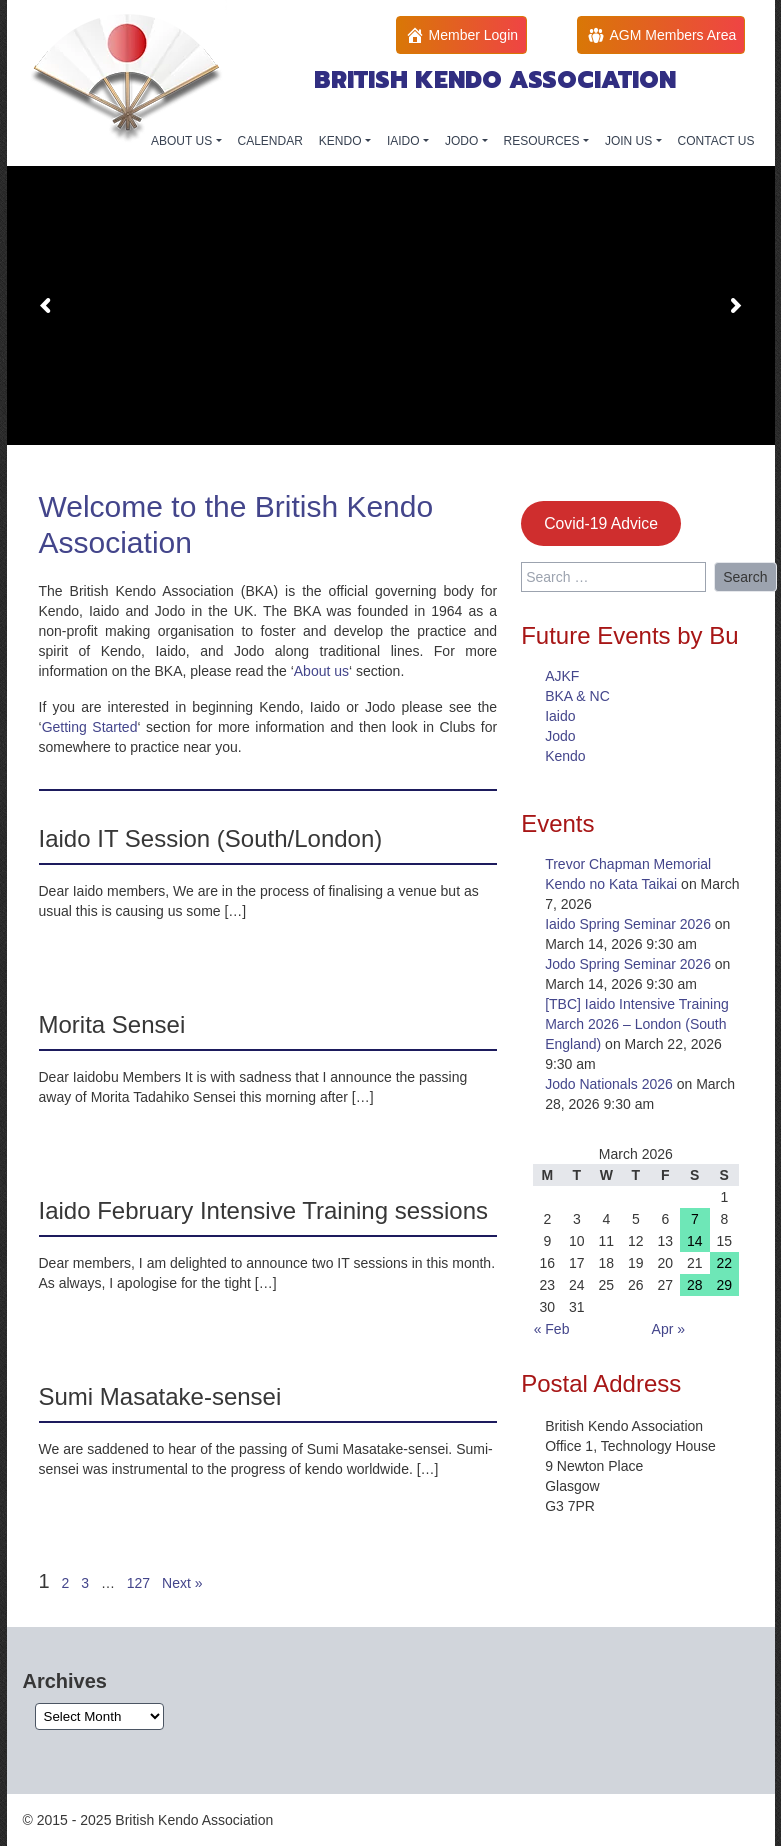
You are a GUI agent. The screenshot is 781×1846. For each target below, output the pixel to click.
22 (724, 1263)
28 (695, 1285)
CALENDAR (270, 141)
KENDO (342, 141)
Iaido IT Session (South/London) (211, 838)
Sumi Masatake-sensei (160, 1396)
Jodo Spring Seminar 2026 (628, 964)
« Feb (552, 1329)
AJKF (562, 676)
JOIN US (630, 141)
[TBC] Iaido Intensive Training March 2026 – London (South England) (637, 1024)
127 (138, 1583)
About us (321, 671)
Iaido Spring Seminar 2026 (628, 924)
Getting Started (90, 727)
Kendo (565, 756)
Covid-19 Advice (601, 523)
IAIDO (405, 141)
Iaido (560, 716)
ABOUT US (183, 141)
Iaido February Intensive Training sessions (264, 1210)
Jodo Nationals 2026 (609, 1084)
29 (724, 1285)
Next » (182, 1583)
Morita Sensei (112, 1024)
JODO (463, 141)
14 (695, 1241)
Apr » (668, 1329)
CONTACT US (716, 141)
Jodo (560, 736)
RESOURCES (543, 141)
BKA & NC (577, 696)
